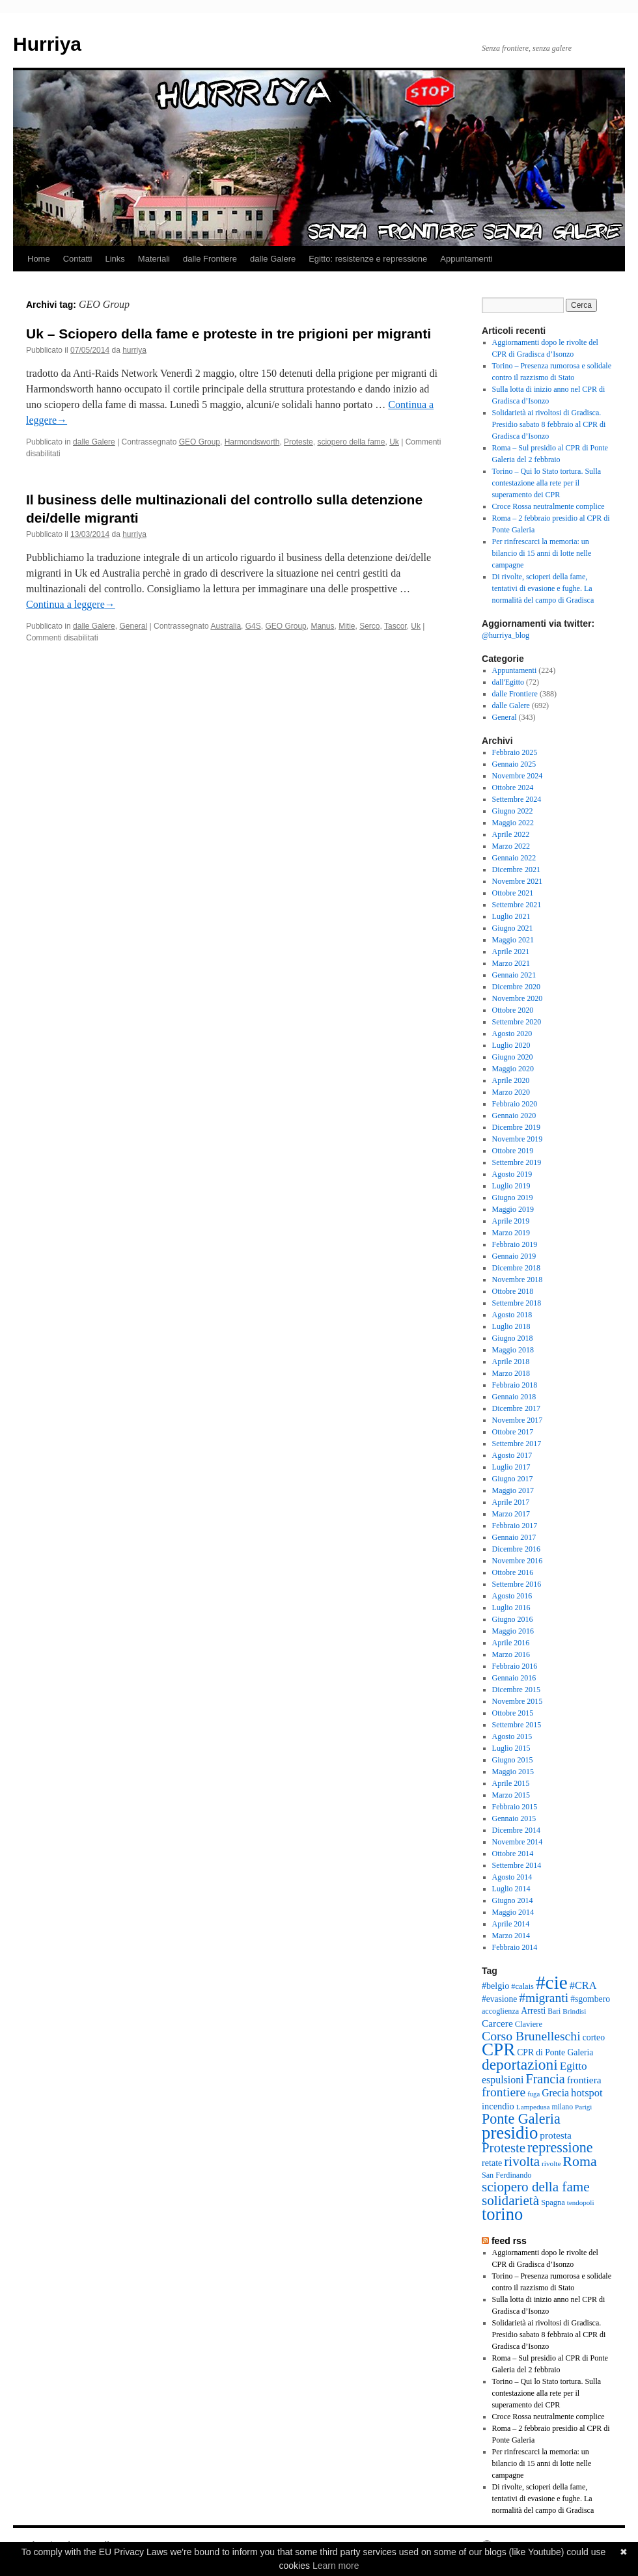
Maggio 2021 (513, 939)
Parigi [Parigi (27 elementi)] (583, 2107)
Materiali (154, 259)
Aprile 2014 (511, 1923)
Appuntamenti (466, 259)
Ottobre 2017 (513, 1431)
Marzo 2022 (511, 846)
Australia (225, 626)
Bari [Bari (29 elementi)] (554, 2011)
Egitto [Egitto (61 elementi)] (573, 2066)
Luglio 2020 (511, 1045)
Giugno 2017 (512, 1478)
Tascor (395, 626)
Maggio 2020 (513, 1068)
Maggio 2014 (513, 1912)
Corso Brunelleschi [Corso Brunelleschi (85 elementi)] (531, 2036)
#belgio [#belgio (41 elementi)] (495, 1985)
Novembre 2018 (517, 1279)
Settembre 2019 (517, 1162)
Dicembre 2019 (516, 1127)
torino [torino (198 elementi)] (502, 2214)
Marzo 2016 (511, 1654)
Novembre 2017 (517, 1420)
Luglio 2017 (511, 1467)
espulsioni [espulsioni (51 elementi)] (503, 2079)
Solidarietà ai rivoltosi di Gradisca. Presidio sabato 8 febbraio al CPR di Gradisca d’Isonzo (549, 424)
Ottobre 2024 (513, 787)
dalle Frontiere (210, 259)
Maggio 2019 (513, 1209)
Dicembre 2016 (516, 1549)
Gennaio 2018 (514, 1396)
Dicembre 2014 (516, 1830)
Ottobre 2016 (513, 1572)
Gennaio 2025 (514, 764)
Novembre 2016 (517, 1560)
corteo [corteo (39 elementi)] (594, 2037)
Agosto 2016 (512, 1595)
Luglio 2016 (511, 1607)
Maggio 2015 (513, 1771)
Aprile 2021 (511, 951)
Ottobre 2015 (513, 1713)
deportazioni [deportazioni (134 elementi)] (520, 2064)
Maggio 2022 (513, 822)
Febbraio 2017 (515, 1525)
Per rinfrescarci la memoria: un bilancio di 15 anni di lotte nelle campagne (542, 553)
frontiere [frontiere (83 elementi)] (503, 2092)
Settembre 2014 (517, 1865)
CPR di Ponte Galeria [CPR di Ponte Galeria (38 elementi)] (555, 2052)
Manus (322, 626)
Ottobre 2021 (513, 892)
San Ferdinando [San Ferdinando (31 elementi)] (506, 2175)
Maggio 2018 (513, 1349)
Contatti (77, 259)
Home (38, 259)
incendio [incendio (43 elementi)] (498, 2106)
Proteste (298, 441)
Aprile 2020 (511, 1080)
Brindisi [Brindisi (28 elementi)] (574, 2011)
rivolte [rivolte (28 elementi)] (551, 2163)
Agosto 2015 (512, 1736)
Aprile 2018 (511, 1361)
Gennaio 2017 (514, 1537)
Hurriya (47, 44)
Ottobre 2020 (513, 1010)
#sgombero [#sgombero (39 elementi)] (590, 1999)
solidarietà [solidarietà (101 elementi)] (510, 2200)
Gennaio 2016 (514, 1677)
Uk (394, 441)
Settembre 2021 (517, 904)
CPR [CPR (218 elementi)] (498, 2049)
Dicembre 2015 (516, 1689)
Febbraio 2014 (515, 1947)
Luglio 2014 (511, 1888)
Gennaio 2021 (514, 975)
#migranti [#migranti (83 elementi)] (543, 1998)
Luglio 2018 (511, 1326)
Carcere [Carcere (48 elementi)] (497, 2023)
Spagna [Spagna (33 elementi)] (553, 2202)
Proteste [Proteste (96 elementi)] (503, 2148)
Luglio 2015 (511, 1748)
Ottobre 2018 (513, 1291)
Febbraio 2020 (515, 1103)
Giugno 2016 (512, 1619)
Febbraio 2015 (515, 1806)
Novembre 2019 (517, 1139)
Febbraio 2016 (515, 1666)
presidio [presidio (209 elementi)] (510, 2133)
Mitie (347, 626)
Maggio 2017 (513, 1490)
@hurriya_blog (505, 635)
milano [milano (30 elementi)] (562, 2107)
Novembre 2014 (517, 1841)
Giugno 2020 (512, 1057)
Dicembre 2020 (516, 986)
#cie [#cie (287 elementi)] (552, 1982)
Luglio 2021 (511, 916)
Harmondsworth (252, 441)
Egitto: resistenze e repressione (368, 259)
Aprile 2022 (511, 834)
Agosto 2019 (512, 1174)
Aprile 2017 (511, 1502)
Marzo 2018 (511, 1373)
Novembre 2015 (517, 1701)
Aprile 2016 (511, 1642)
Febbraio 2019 (515, 1244)
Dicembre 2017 (516, 1408)
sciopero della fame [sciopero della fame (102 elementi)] (536, 2187)
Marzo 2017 (511, 1513)
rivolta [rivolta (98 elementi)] (522, 2161)
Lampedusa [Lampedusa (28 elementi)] (533, 2107)
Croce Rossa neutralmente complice (548, 506)
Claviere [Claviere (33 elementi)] (528, 2024)
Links (115, 259)
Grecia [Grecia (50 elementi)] (555, 2092)
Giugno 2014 (512, 1900)
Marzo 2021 (511, 963)
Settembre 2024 (517, 799)
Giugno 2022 (512, 810)
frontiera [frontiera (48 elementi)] (584, 2079)
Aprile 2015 (511, 1783)
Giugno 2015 (512, 1759)
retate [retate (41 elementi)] (492, 2163)
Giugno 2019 (512, 1197)
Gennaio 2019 (514, 1256)
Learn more (335, 2565)
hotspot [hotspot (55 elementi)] (586, 2093)
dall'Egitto (508, 682)
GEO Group (199, 441)
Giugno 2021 (512, 928)
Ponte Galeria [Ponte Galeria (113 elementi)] (521, 2119)
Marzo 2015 (511, 1795)
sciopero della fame (351, 441)
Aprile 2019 (511, 1221)
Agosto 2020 (512, 1033)
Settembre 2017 (517, 1443)
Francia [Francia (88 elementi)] (545, 2079)
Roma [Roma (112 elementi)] (579, 2161)
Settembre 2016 (517, 1584)
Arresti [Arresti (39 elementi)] (533, 2011)
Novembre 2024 (517, 775)
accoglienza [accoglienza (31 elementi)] (500, 2011)
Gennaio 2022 (514, 857)
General (133, 626)
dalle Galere (273, 259)
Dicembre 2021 (516, 869)
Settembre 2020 (517, 1021)
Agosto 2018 (512, 1314)
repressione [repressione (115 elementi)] (560, 2147)
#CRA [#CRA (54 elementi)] (583, 1985)
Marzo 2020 (511, 1092)
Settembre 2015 (517, 1724)
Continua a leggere (70, 604)
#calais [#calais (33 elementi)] (522, 1986)
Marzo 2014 (511, 1935)
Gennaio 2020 (514, 1115)
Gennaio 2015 (514, 1818)
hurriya (134, 350)
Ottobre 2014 (513, 1853)
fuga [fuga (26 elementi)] (533, 2094)
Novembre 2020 (517, 998)
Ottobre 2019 (513, 1150)
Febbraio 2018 (515, 1385)
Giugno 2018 (512, 1338)
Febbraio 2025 (515, 752)
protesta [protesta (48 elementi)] (556, 2135)
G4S (253, 626)
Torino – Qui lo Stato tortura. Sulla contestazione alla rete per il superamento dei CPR (546, 483)
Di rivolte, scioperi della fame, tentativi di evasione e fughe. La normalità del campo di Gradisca (543, 588)
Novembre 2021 (517, 881)
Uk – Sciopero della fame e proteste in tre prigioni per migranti (228, 333)
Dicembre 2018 (516, 1267)
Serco (369, 626)
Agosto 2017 (512, 1455)
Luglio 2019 (511, 1185)
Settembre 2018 (517, 1303)
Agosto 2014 (512, 1877)
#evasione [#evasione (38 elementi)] (499, 1999)
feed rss (509, 2241)
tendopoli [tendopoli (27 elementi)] (580, 2202)
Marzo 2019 (511, 1232)
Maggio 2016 (513, 1631)
